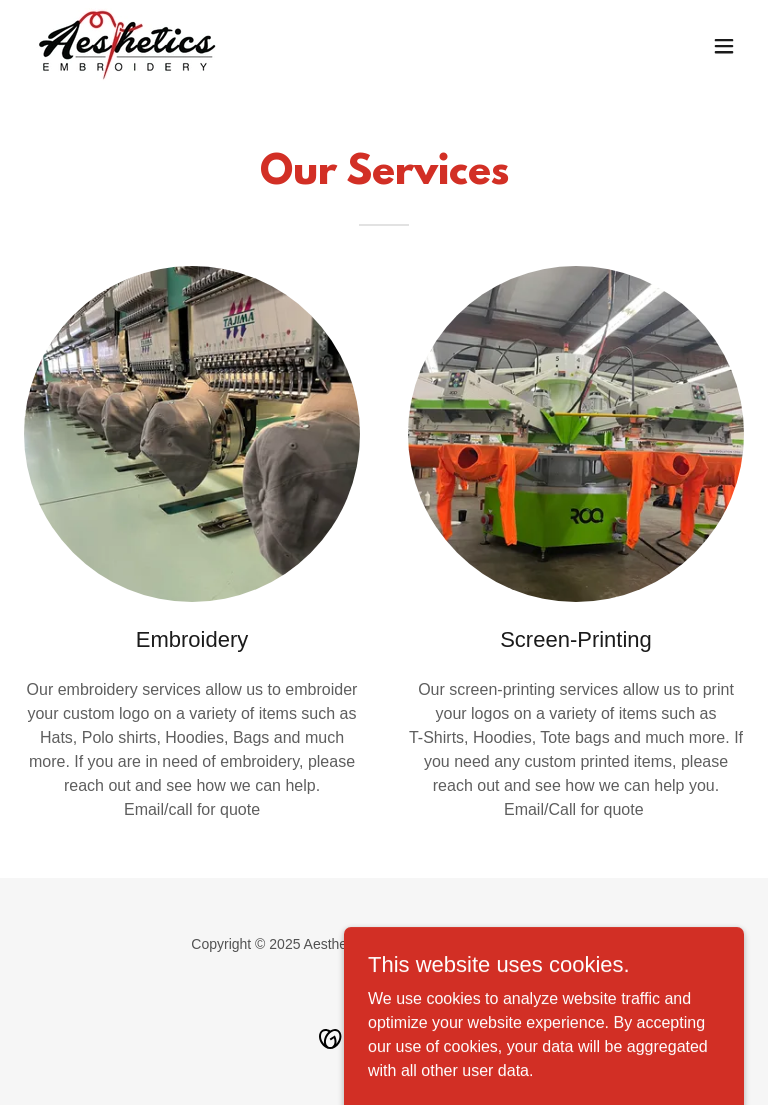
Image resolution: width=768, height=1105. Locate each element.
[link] (127, 45)
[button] (724, 46)
